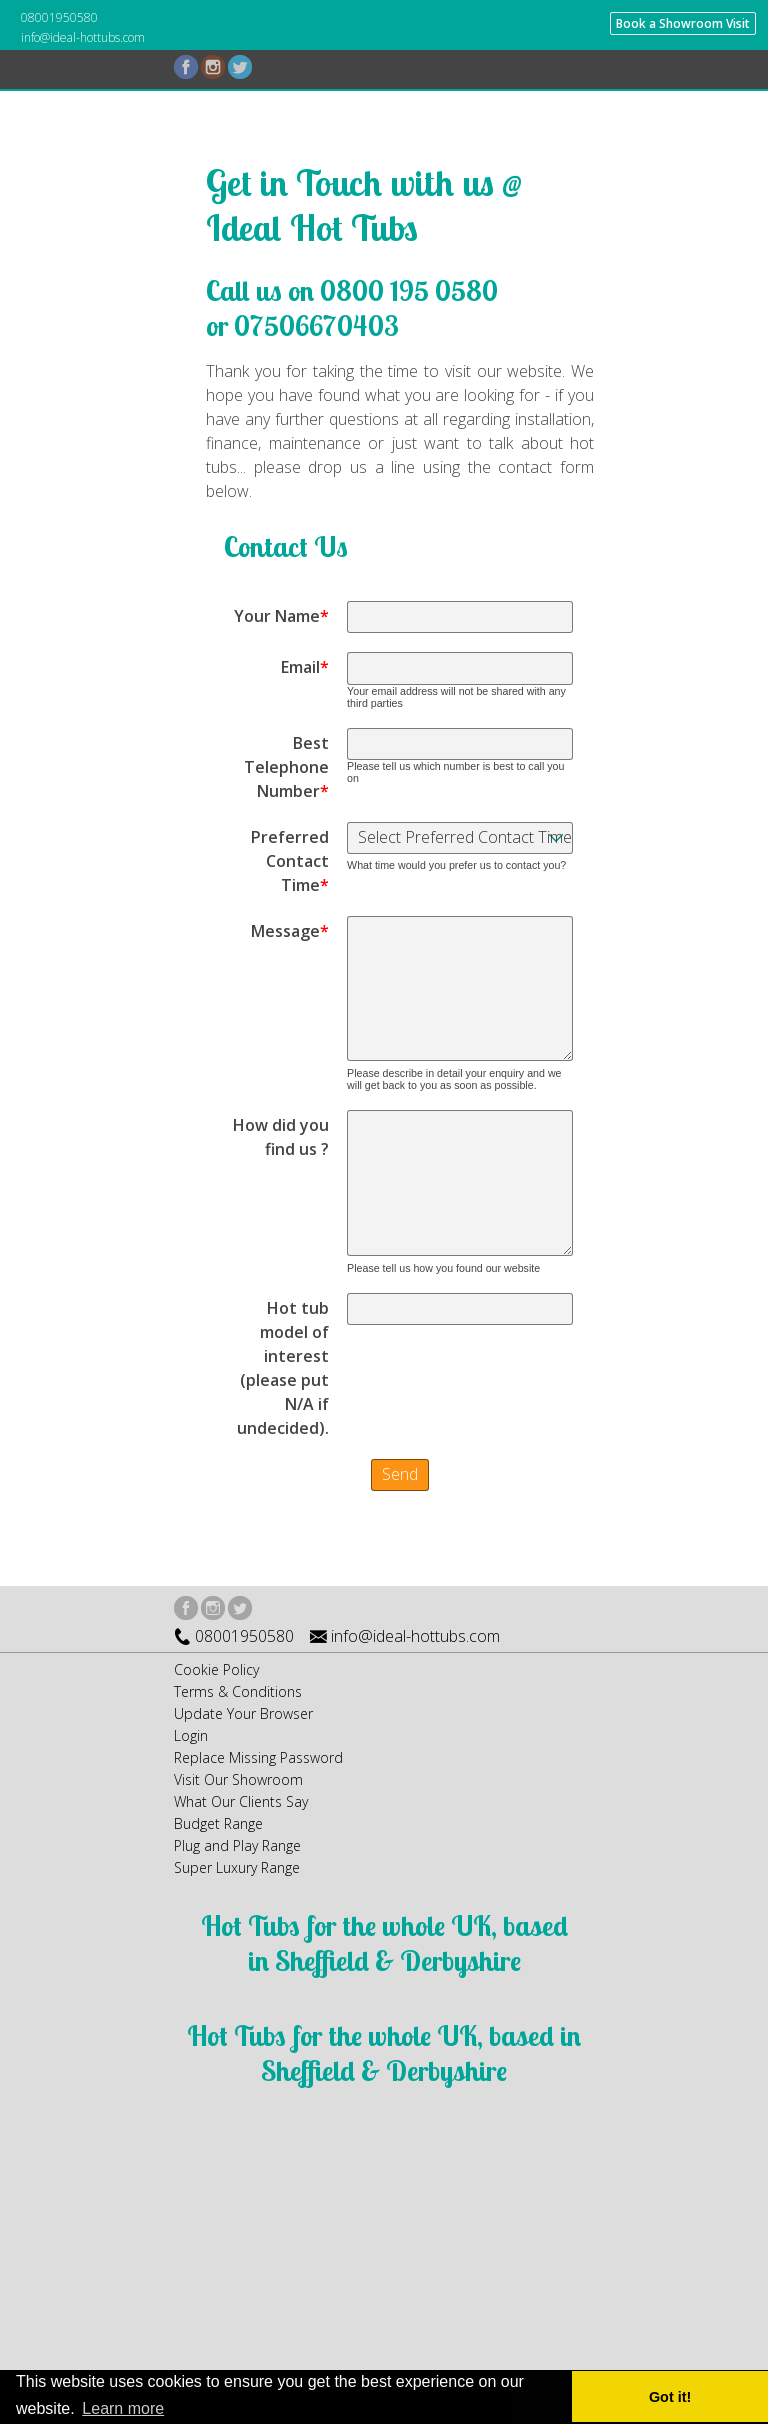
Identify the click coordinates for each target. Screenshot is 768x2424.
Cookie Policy (216, 1669)
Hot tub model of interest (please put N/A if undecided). (283, 1368)
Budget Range (218, 1823)
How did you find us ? (281, 1137)
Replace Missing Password (258, 1757)
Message (290, 931)
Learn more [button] (123, 2408)
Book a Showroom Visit (683, 23)
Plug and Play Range (237, 1845)
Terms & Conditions (238, 1691)
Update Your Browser (243, 1713)
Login (191, 1735)
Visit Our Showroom (238, 1779)
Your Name (281, 616)
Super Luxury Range (237, 1867)
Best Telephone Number (286, 767)
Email (305, 667)
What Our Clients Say (241, 1801)
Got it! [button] (670, 2397)
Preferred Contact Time (290, 861)
